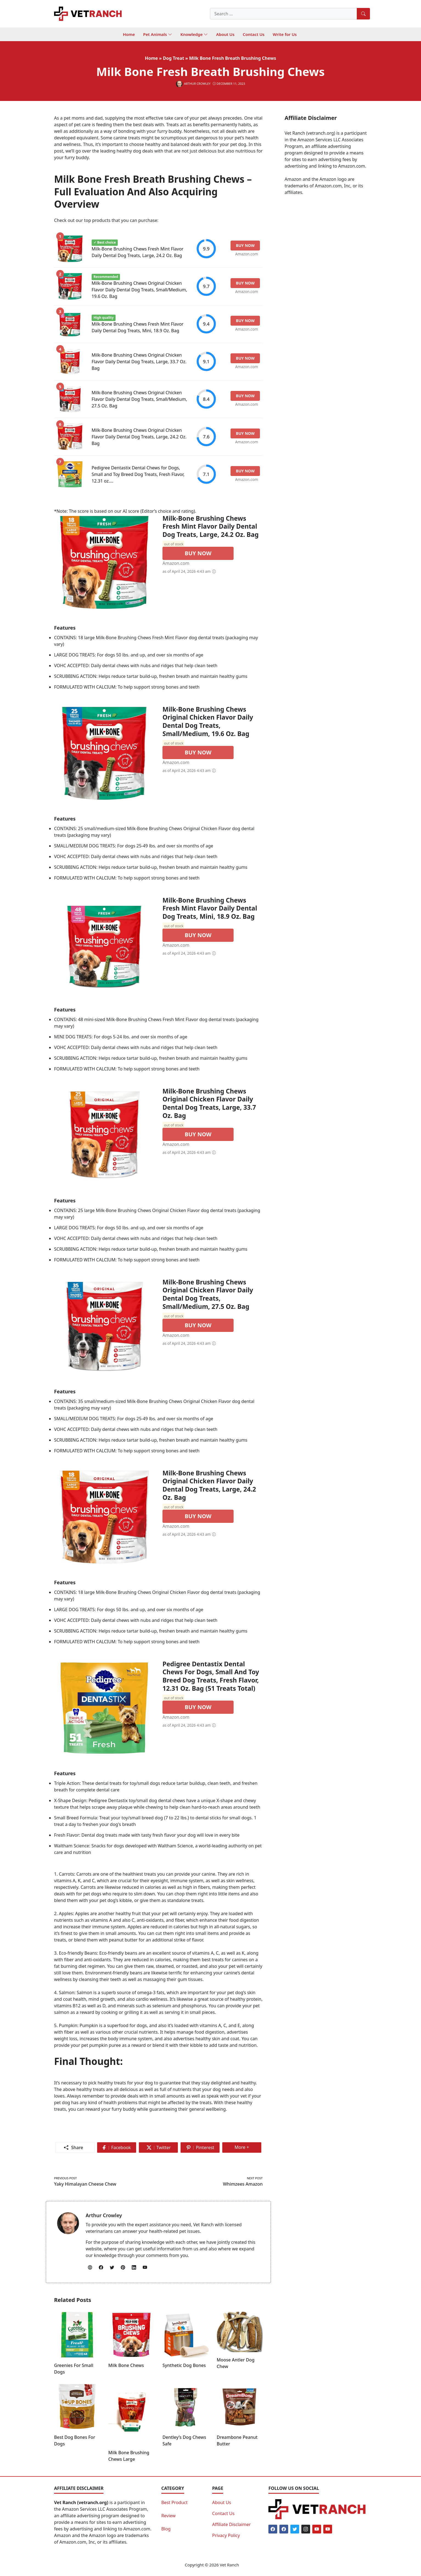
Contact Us (223, 2513)
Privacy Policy (226, 2535)
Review (168, 2516)
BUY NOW (198, 553)
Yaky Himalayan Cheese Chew (85, 2184)
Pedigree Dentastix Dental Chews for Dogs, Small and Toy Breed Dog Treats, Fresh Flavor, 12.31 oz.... (138, 474)
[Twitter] (294, 2529)
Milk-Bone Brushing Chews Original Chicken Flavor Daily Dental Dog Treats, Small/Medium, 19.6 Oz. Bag (139, 289)
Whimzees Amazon (243, 2184)
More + (244, 2148)
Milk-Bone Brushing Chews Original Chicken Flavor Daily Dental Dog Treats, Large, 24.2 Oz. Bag (139, 436)
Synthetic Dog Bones (184, 2365)
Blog (166, 2529)
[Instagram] (305, 2529)
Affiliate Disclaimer (231, 2524)
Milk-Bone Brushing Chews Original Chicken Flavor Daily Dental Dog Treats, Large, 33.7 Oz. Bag (139, 361)
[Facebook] (272, 2529)
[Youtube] (316, 2529)
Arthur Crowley (104, 2215)
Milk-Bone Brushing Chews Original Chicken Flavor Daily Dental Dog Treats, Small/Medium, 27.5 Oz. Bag (139, 399)
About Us (221, 2502)
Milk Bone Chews (126, 2365)
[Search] (363, 13)
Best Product (174, 2502)
